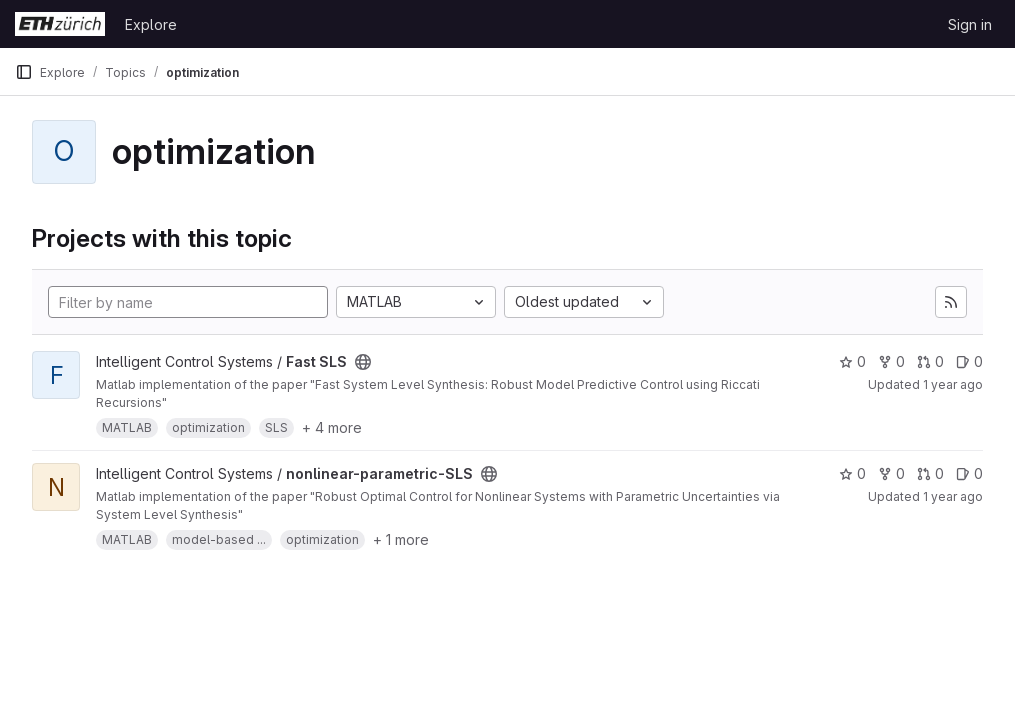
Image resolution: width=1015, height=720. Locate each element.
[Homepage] (60, 24)
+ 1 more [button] (401, 539)
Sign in (970, 24)
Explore (151, 24)
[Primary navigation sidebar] (24, 72)
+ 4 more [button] (332, 427)
